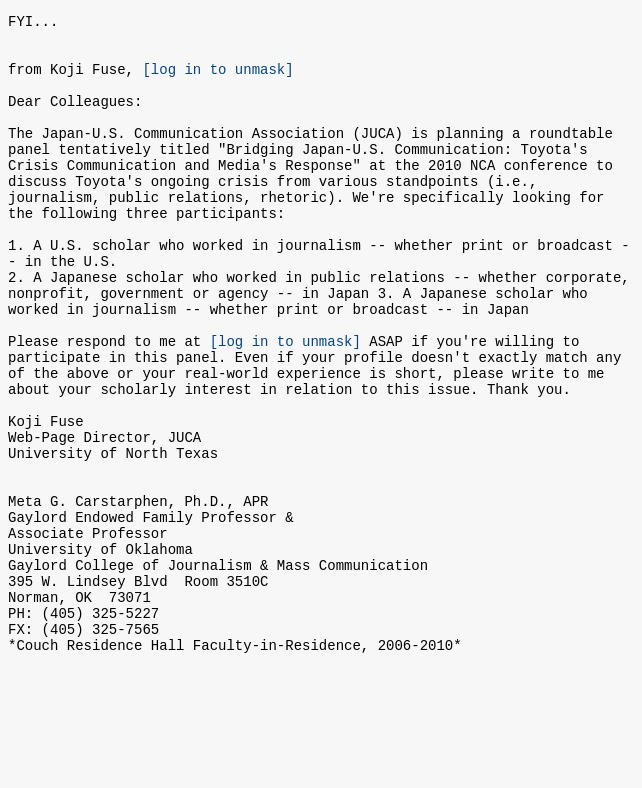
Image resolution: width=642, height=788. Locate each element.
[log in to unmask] (217, 80)
